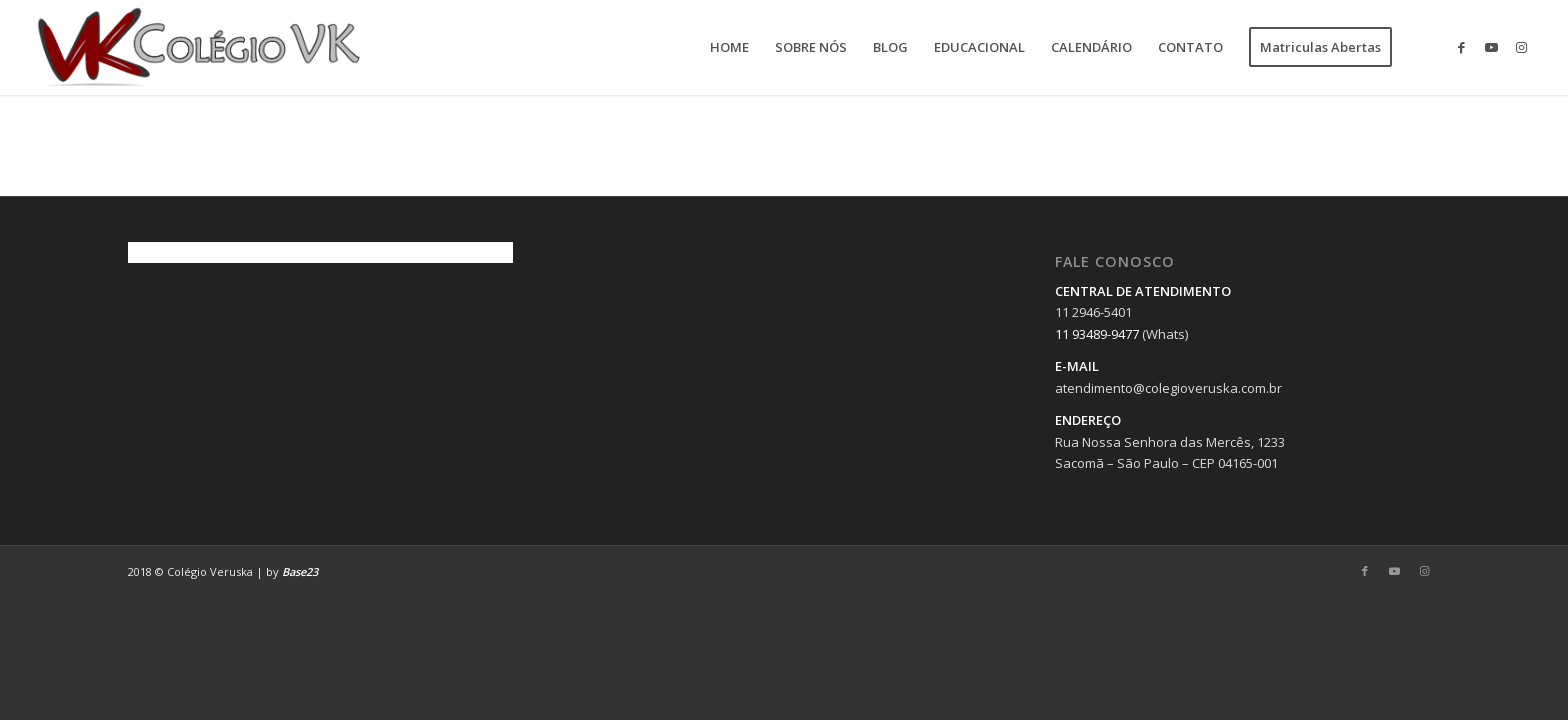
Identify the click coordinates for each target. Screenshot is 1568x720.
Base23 (300, 571)
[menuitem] (729, 47)
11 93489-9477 (1097, 334)
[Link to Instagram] (1522, 47)
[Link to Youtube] (1492, 47)
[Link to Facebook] (1462, 47)
